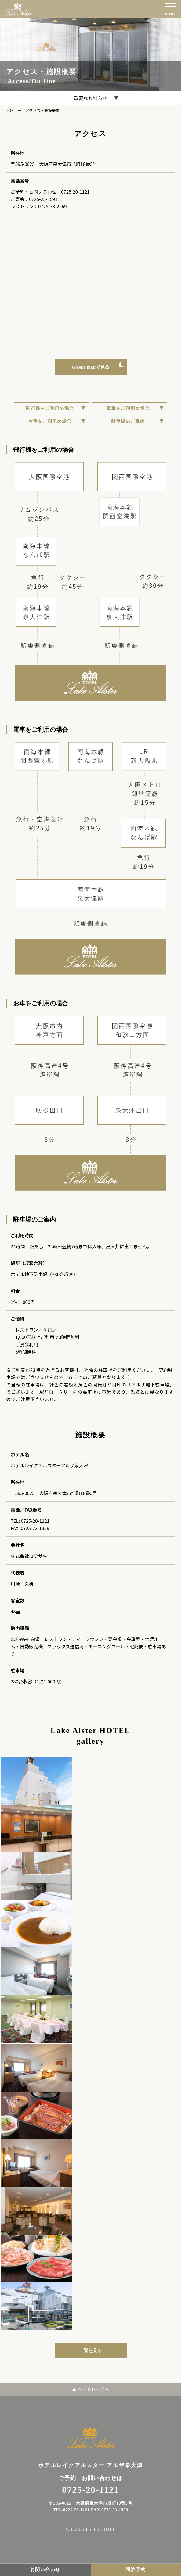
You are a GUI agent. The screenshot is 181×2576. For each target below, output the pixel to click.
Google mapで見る (90, 367)
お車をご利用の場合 (50, 421)
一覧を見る (90, 2350)
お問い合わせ (45, 2569)
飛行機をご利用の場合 (50, 408)
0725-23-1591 (43, 199)
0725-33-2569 (52, 206)
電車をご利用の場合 (128, 408)
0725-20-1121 (75, 191)
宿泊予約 (136, 2569)
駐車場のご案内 (128, 421)
